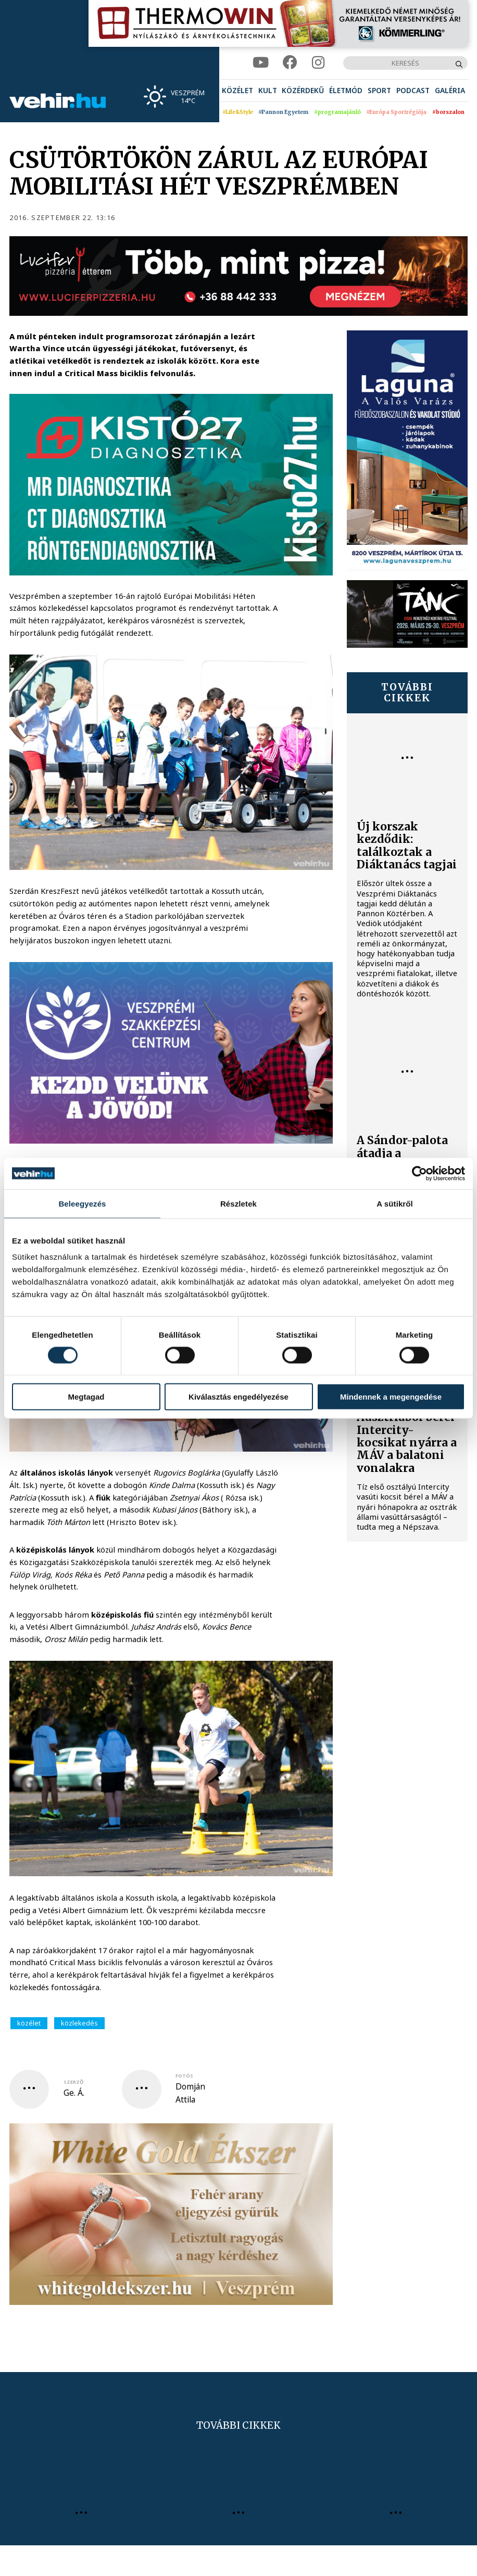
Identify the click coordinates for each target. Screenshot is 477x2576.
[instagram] (318, 63)
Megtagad (86, 1396)
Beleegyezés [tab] (82, 1203)
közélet (29, 2023)
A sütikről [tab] (394, 1203)
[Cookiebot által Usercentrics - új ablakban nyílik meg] (419, 1173)
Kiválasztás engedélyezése (238, 1396)
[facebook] (290, 63)
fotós (184, 2075)
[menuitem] (237, 90)
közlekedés (79, 2023)
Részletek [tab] (238, 1203)
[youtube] (261, 63)
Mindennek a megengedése (391, 1396)
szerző (73, 2082)
